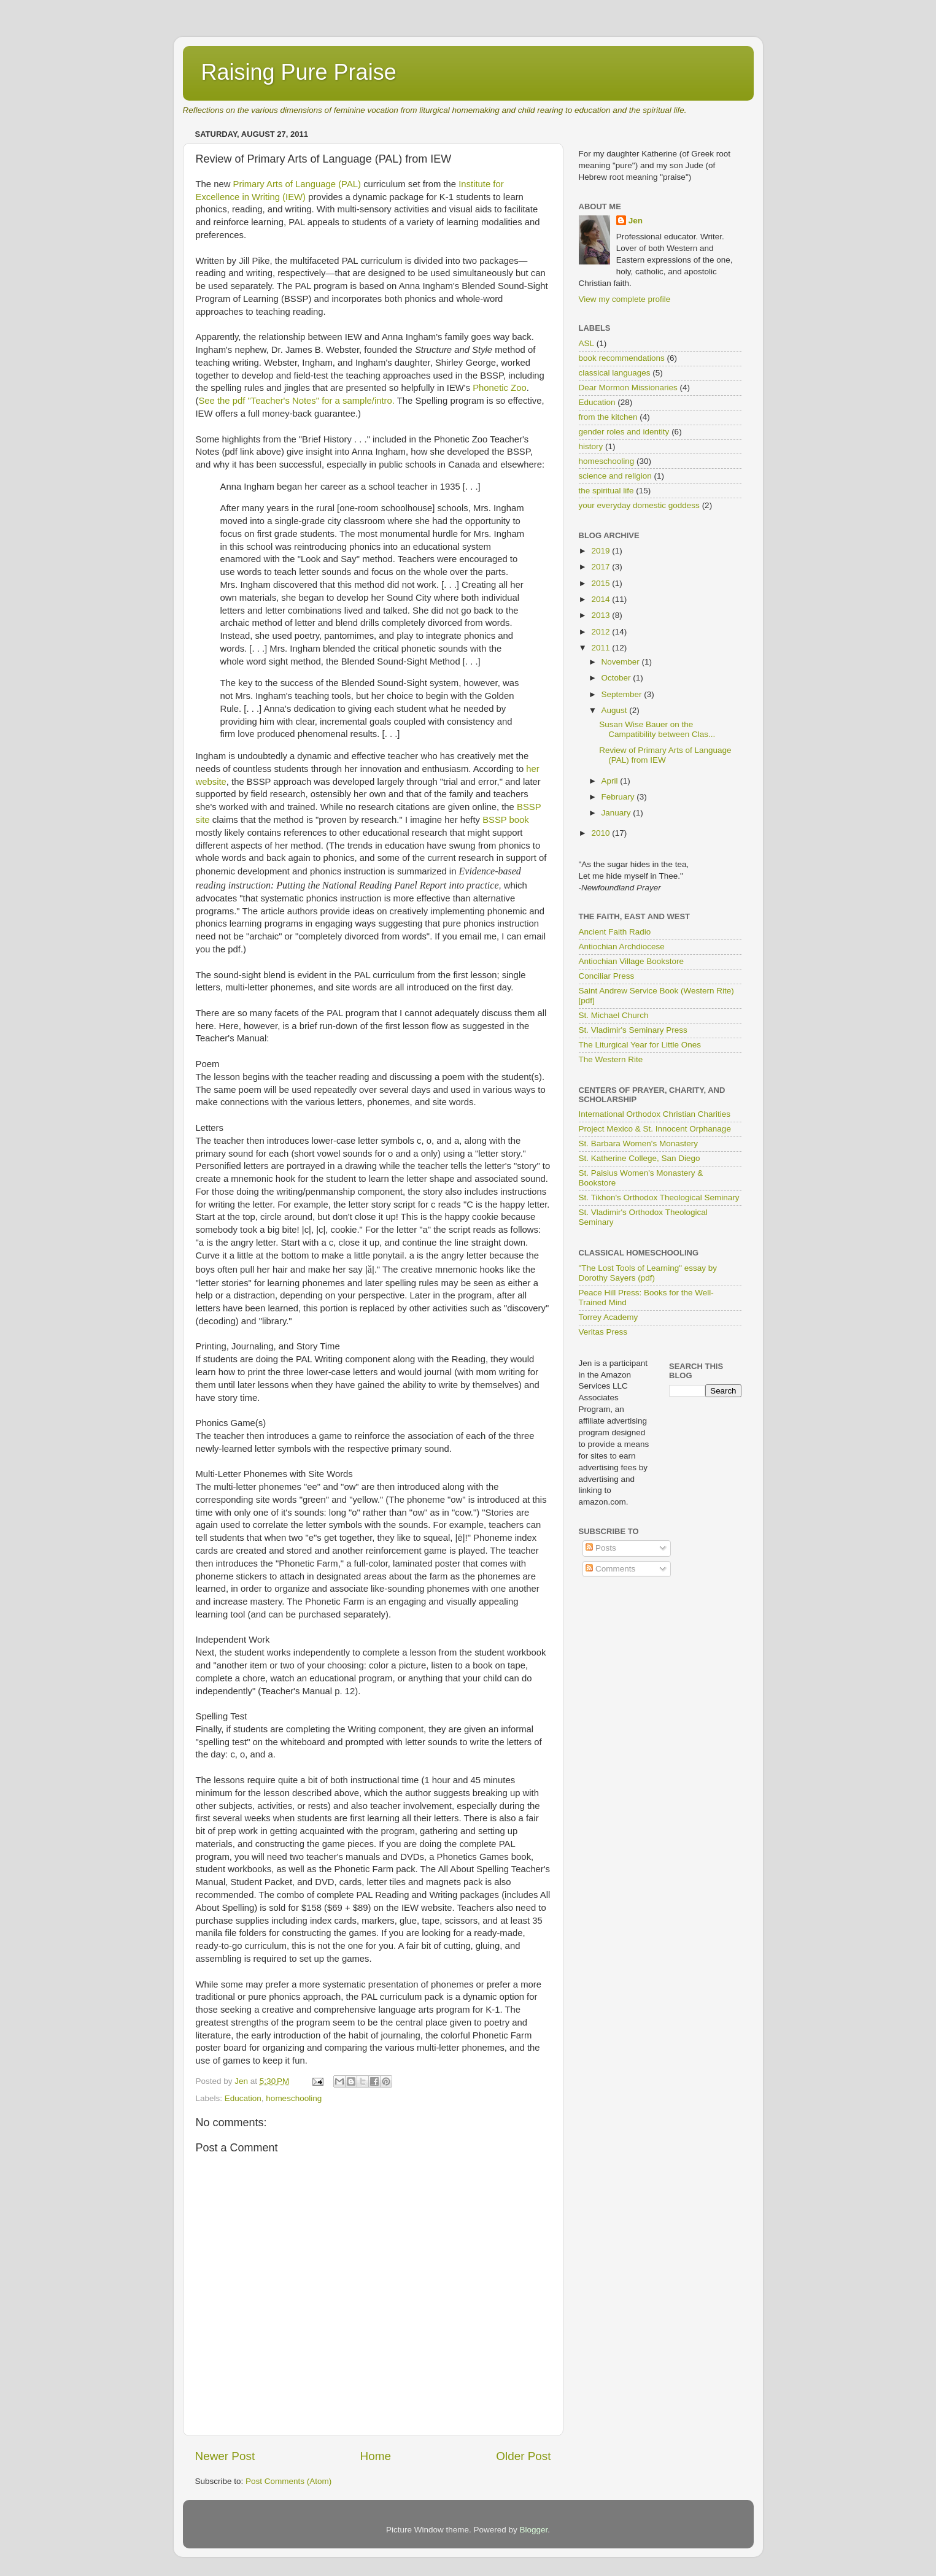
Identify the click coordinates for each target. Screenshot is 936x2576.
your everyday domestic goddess (639, 505)
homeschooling (294, 2098)
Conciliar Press (607, 976)
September (622, 694)
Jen (636, 220)
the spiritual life (606, 490)
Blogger (534, 2529)
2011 (601, 647)
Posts (601, 1547)
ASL (587, 343)
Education (243, 2098)
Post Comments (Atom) (288, 2481)
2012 (601, 631)
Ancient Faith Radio (615, 931)
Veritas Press (603, 1331)
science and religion (615, 475)
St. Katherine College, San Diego (639, 1158)
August (615, 710)
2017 (601, 566)
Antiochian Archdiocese (622, 946)
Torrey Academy (608, 1317)
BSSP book (505, 820)
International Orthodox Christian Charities (655, 1114)
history (591, 446)
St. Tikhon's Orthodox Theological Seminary (659, 1197)
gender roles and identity (624, 431)
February (619, 796)
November (621, 661)
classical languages (615, 372)
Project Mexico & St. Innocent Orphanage (655, 1128)
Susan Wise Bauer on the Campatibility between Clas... (657, 729)
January (617, 812)
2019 (601, 550)
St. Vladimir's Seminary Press (633, 1030)
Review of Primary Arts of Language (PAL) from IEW (665, 755)
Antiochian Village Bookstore (631, 961)
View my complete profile (625, 299)
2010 (601, 833)
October (617, 677)
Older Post (523, 2456)
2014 (601, 599)
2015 (601, 583)
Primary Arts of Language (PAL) (297, 184)
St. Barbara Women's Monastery (638, 1143)
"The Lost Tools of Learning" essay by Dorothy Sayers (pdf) (648, 1272)
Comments (610, 1568)
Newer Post (225, 2456)
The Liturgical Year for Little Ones (640, 1044)
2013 (601, 615)
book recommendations (622, 358)
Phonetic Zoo (499, 388)
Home (375, 2456)
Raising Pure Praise (298, 72)
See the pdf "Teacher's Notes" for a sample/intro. (296, 401)
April (611, 780)
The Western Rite (611, 1059)
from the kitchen (608, 417)
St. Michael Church (614, 1015)
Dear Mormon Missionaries (628, 387)
